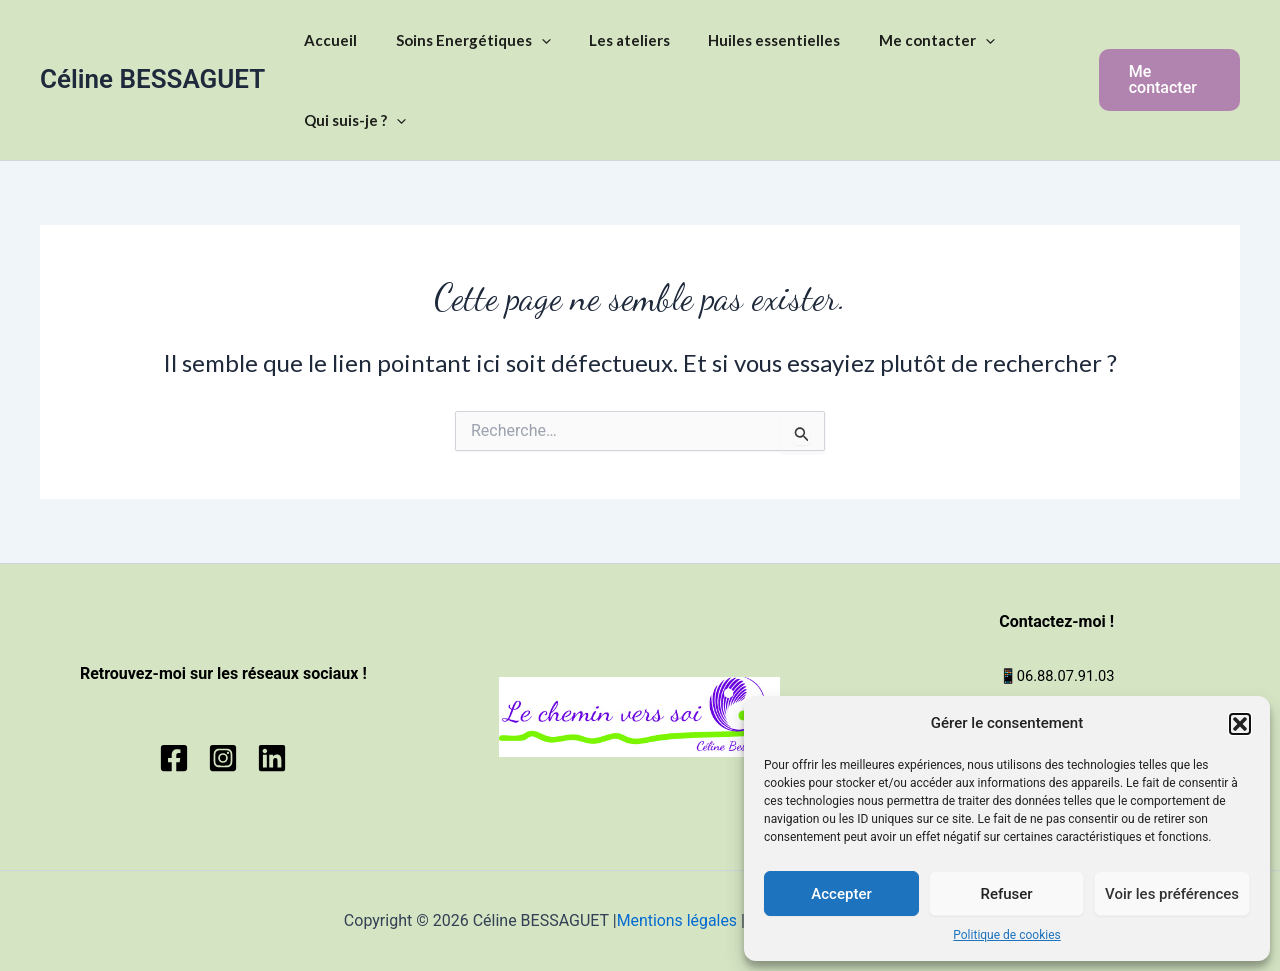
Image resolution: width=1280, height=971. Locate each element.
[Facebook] (174, 758)
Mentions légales (675, 920)
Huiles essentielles (745, 40)
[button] (1240, 724)
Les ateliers (608, 40)
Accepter (841, 894)
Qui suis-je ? (351, 120)
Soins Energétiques (460, 40)
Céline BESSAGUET (152, 79)
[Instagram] (223, 758)
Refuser (1006, 894)
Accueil (326, 40)
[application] (528, 40)
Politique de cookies (1006, 935)
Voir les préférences (1172, 894)
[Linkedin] (272, 758)
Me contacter (899, 40)
